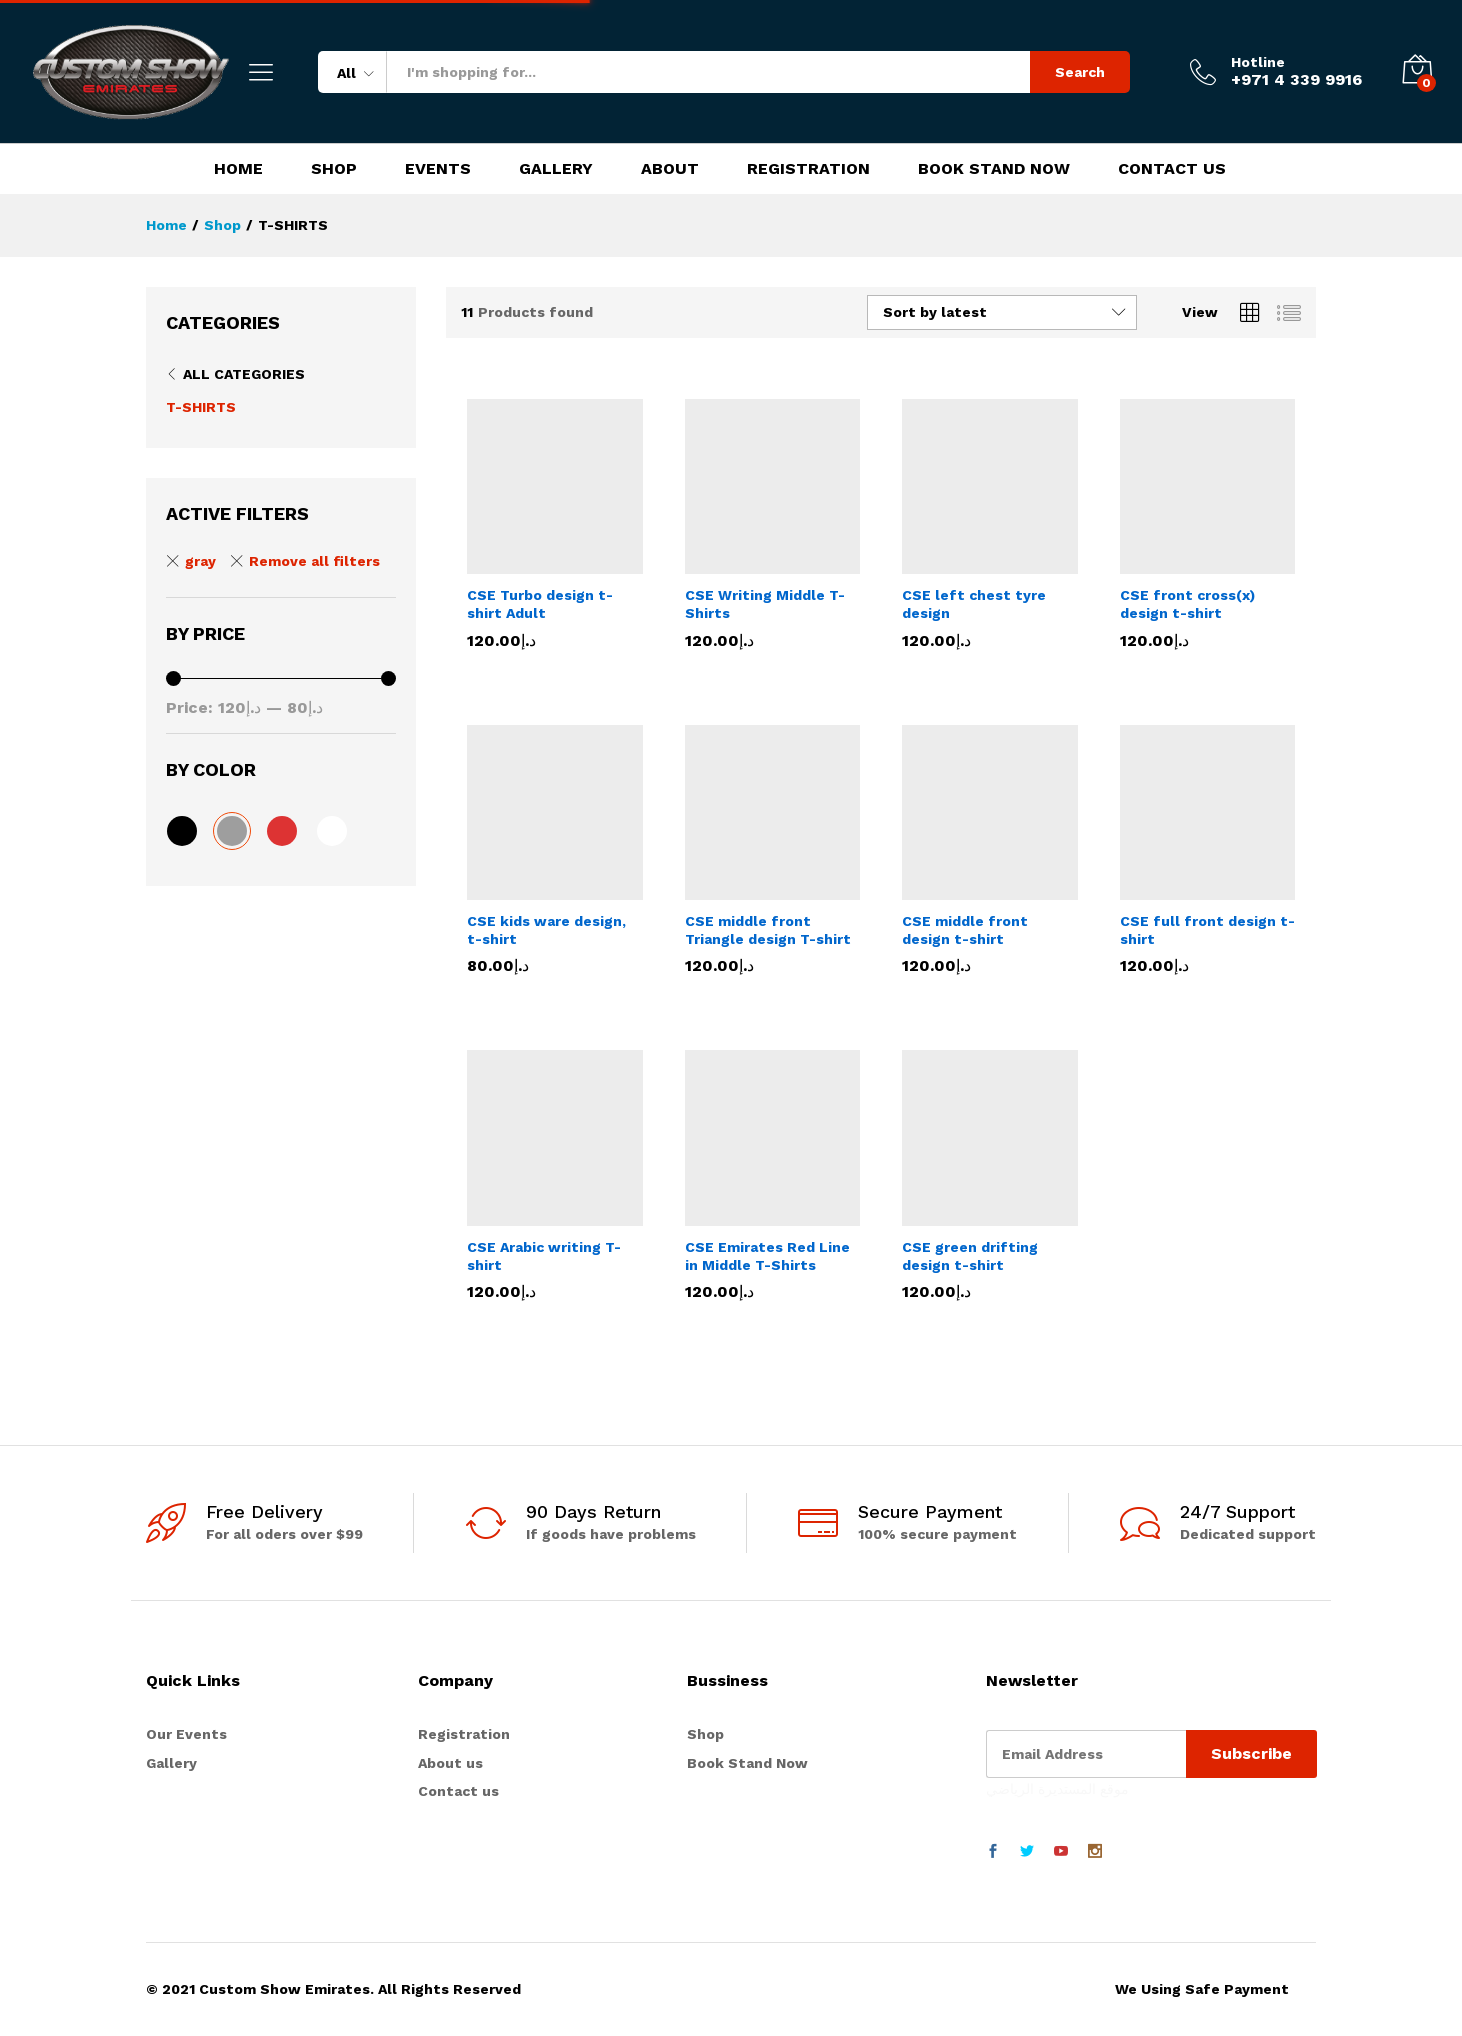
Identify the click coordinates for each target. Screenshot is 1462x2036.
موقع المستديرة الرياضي (1057, 1789)
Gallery (556, 169)
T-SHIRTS (201, 407)
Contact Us (1172, 169)
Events (438, 169)
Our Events (186, 1734)
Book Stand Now (994, 169)
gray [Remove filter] (200, 561)
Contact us (458, 1791)
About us (450, 1763)
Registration (808, 169)
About (670, 169)
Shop (334, 169)
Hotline (1258, 62)
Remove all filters (314, 561)
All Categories (244, 374)
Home (238, 169)
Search (1080, 72)
